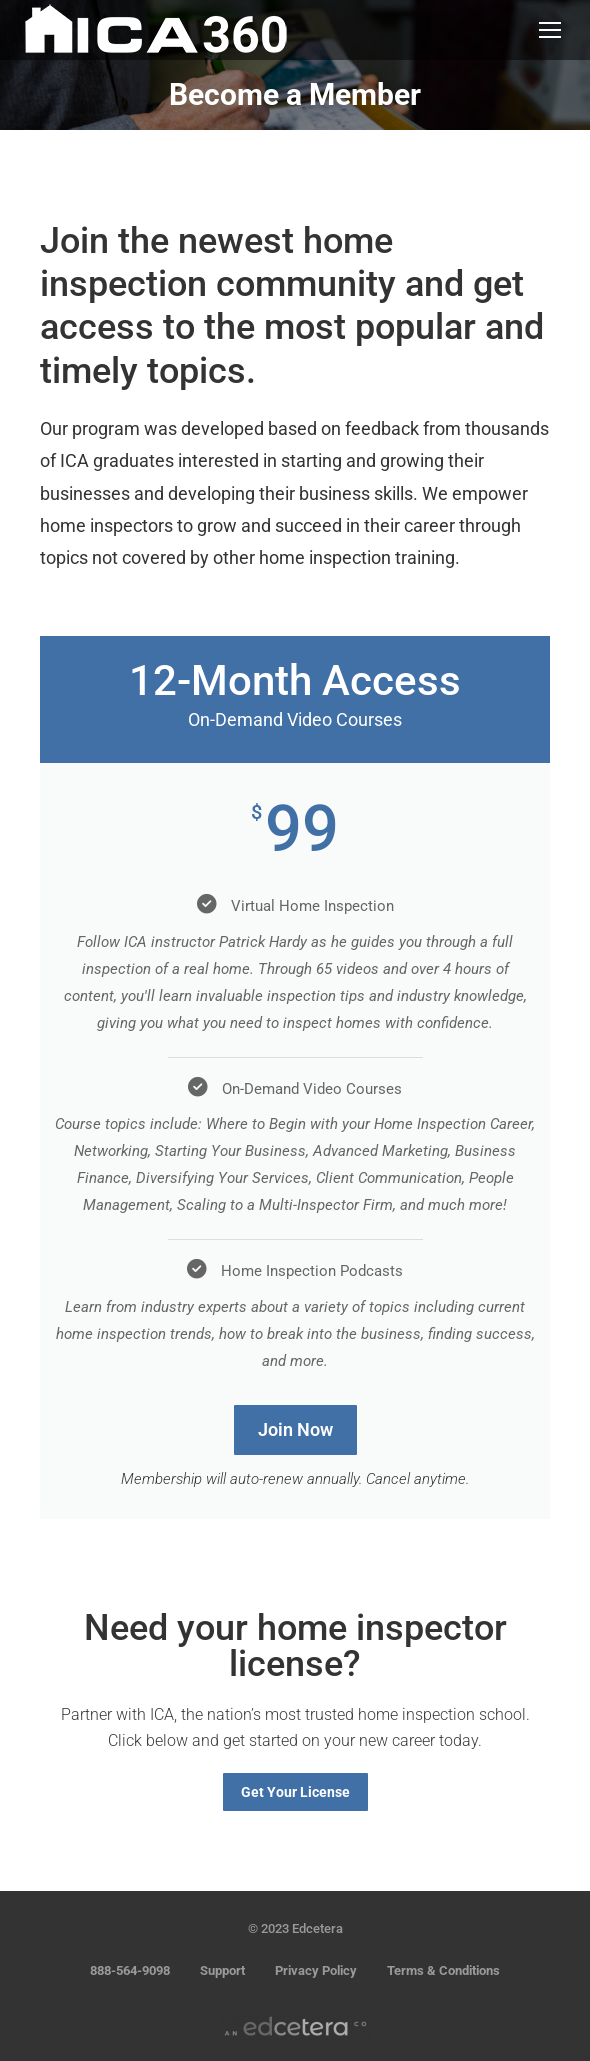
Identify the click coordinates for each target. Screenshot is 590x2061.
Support (222, 1970)
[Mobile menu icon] (550, 30)
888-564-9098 (130, 1970)
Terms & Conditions (443, 1970)
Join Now (295, 1429)
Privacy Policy (316, 1970)
